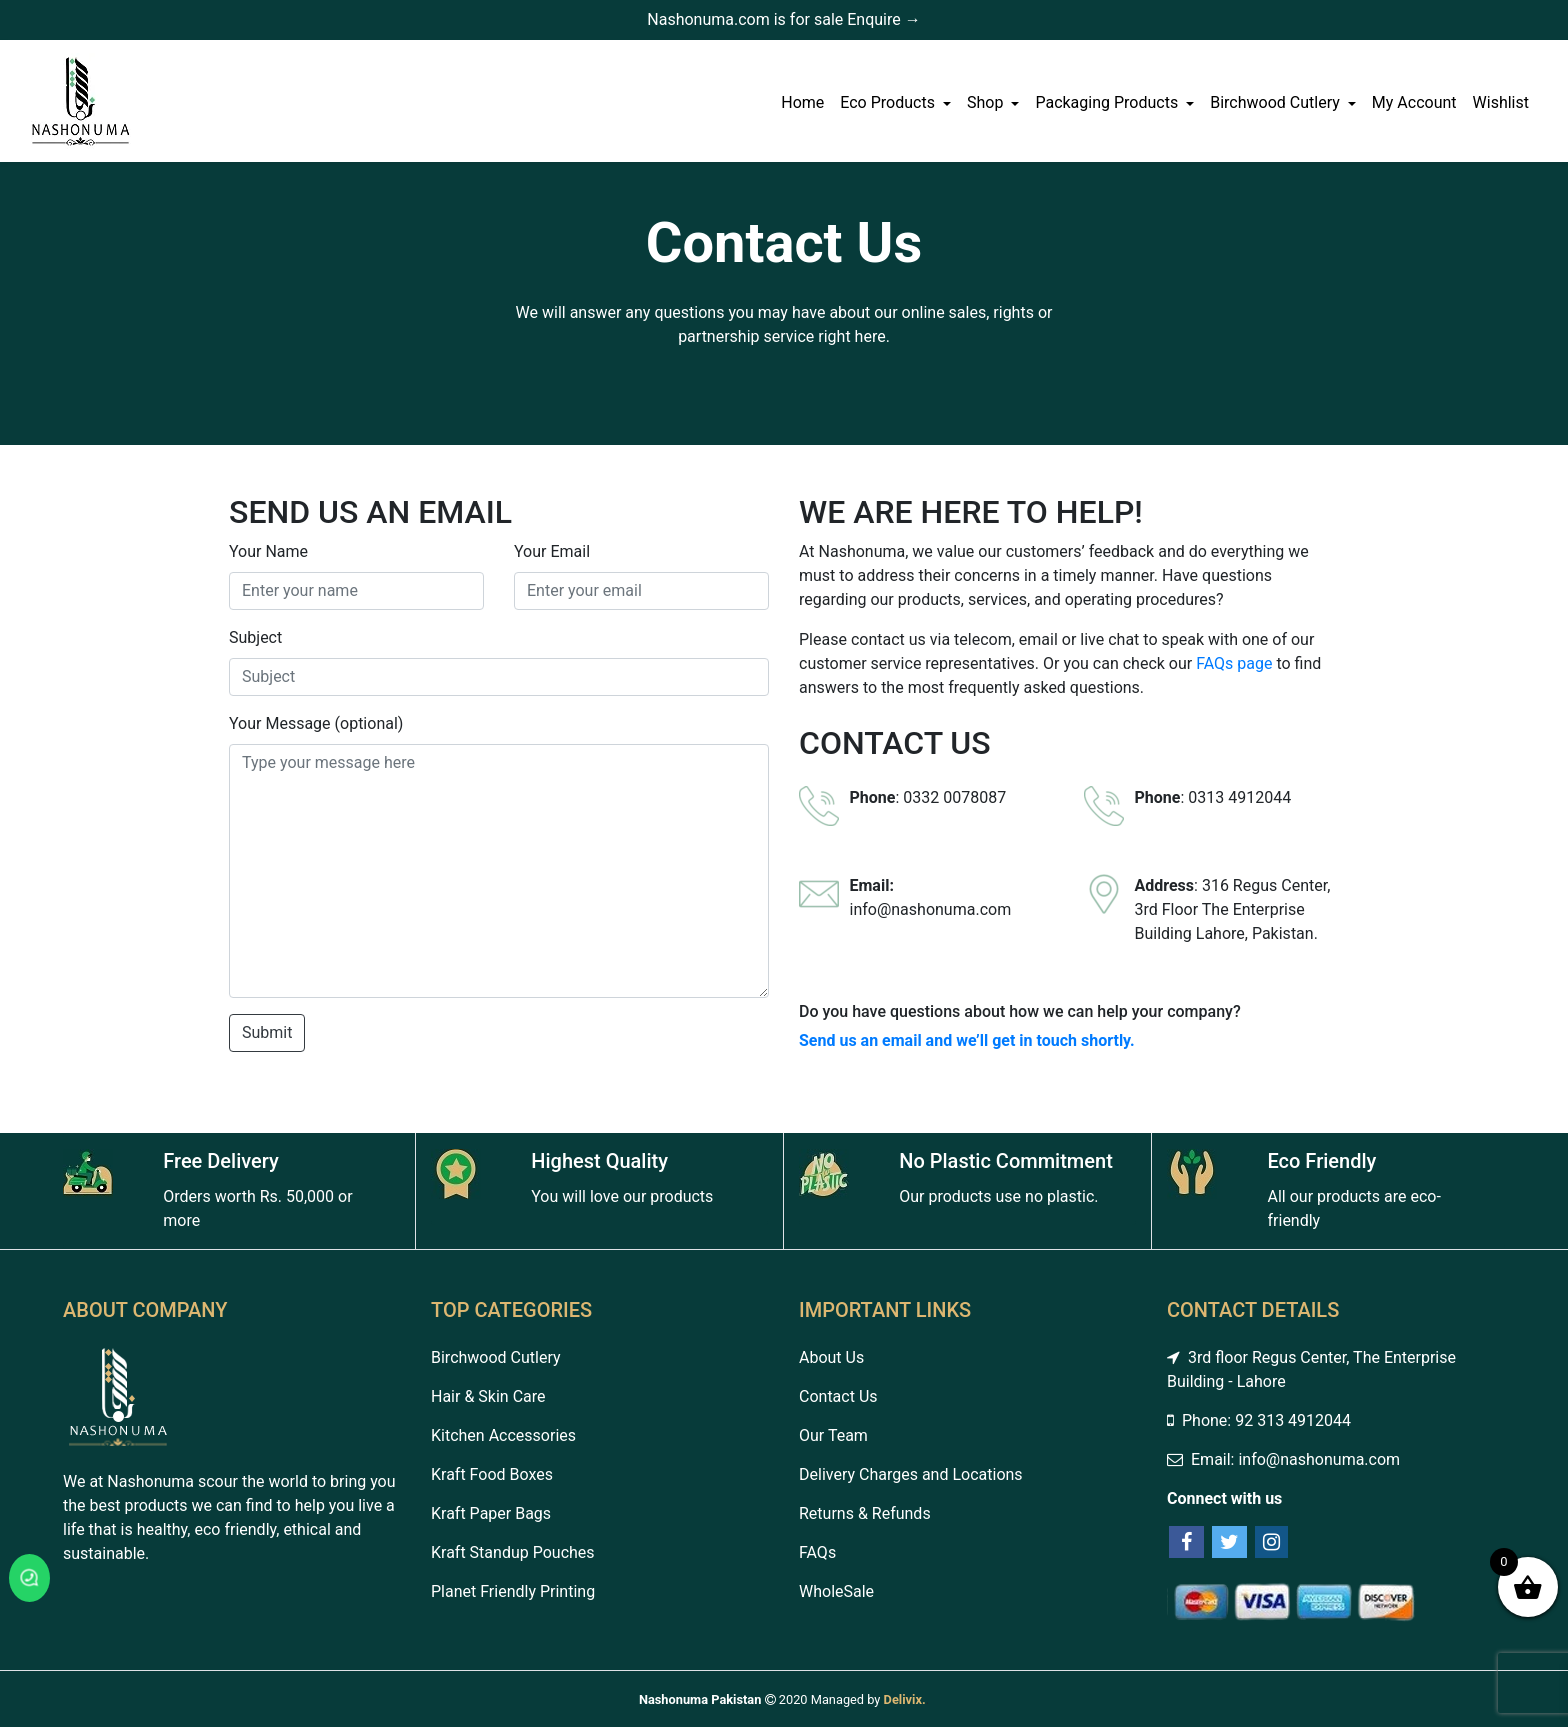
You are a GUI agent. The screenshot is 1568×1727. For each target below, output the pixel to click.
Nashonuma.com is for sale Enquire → (783, 19)
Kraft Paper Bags (491, 1513)
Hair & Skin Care (488, 1396)
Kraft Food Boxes (492, 1474)
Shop (987, 102)
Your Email (552, 551)
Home (802, 102)
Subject (255, 637)
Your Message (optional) (316, 723)
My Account (1414, 102)
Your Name (268, 551)
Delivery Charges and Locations (911, 1474)
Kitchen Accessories (503, 1435)
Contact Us (838, 1396)
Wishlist (1501, 102)
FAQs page (1234, 663)
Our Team (833, 1435)
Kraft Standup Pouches (513, 1552)
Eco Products (889, 102)
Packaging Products (1108, 102)
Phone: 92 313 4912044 (1259, 1420)
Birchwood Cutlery (1277, 102)
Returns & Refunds (865, 1513)
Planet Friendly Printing (513, 1591)
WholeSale (836, 1591)
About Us (831, 1357)
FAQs (817, 1552)
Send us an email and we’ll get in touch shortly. (967, 1040)
